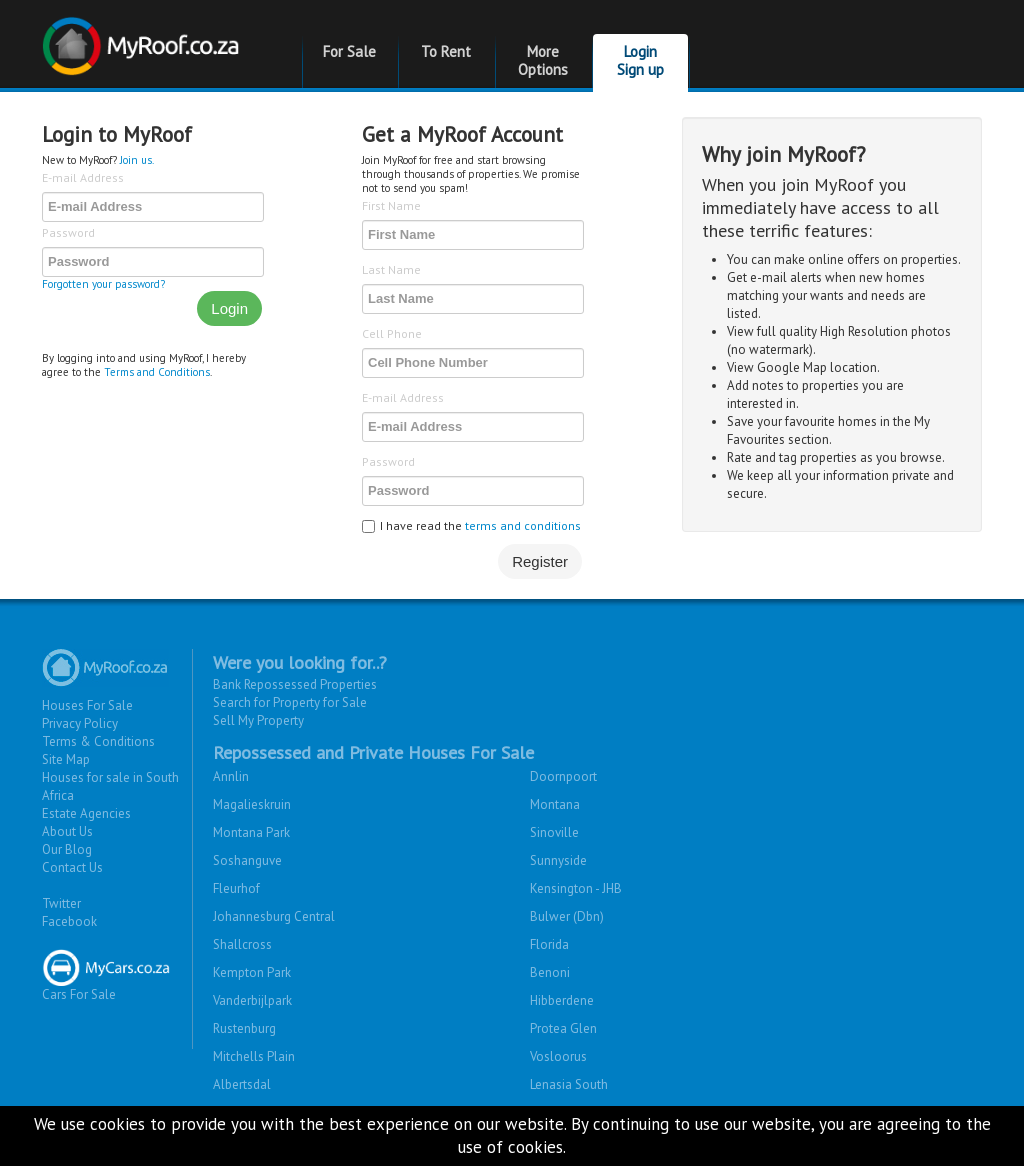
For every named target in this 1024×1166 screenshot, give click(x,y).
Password (68, 232)
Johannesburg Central (274, 916)
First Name (391, 205)
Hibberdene (562, 1000)
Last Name (391, 269)
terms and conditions (523, 525)
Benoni (550, 972)
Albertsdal (242, 1084)
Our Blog (67, 849)
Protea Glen (563, 1028)
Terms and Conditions (157, 372)
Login (229, 308)
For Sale (349, 51)
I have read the (471, 525)
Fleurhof (236, 888)
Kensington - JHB (576, 888)
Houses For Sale (87, 705)
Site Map (66, 759)
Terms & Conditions (98, 741)
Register (540, 561)
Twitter (61, 903)
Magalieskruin (252, 804)
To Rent (446, 51)
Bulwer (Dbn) (567, 916)
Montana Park (251, 832)
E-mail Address (83, 177)
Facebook (69, 921)
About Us (67, 831)
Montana (555, 804)
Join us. (137, 160)
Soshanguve (247, 860)
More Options (543, 60)
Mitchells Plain (254, 1056)
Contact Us (72, 867)
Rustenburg (244, 1028)
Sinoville (554, 832)
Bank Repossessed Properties (295, 684)
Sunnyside (558, 860)
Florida (549, 944)
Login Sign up (640, 60)
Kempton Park (252, 972)
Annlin (231, 776)
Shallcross (242, 944)
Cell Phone (392, 333)
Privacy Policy (80, 723)
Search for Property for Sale (290, 702)
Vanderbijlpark (252, 1000)
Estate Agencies (86, 813)
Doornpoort (563, 776)
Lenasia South (569, 1084)
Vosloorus (558, 1056)
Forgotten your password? (103, 284)
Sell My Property (258, 720)
